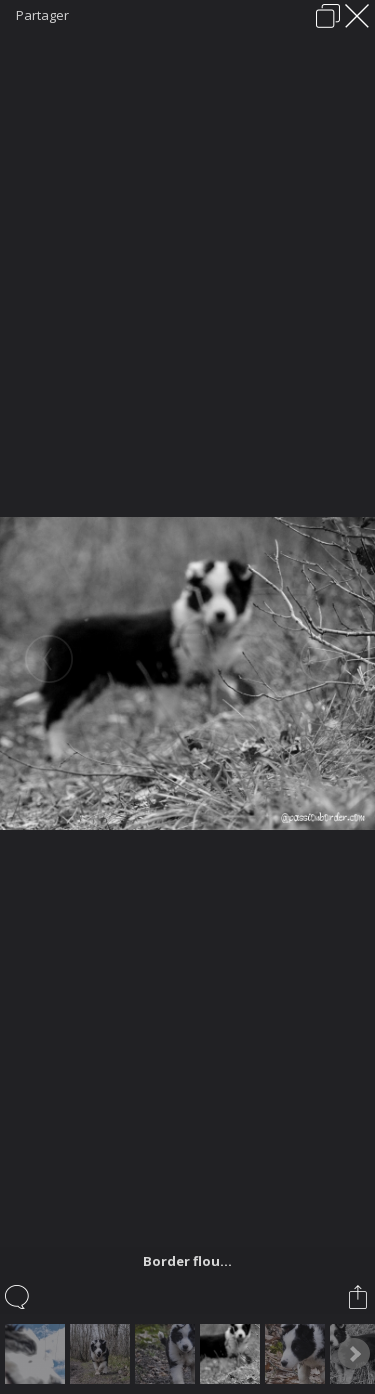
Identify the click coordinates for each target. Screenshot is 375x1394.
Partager (42, 15)
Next (354, 1354)
